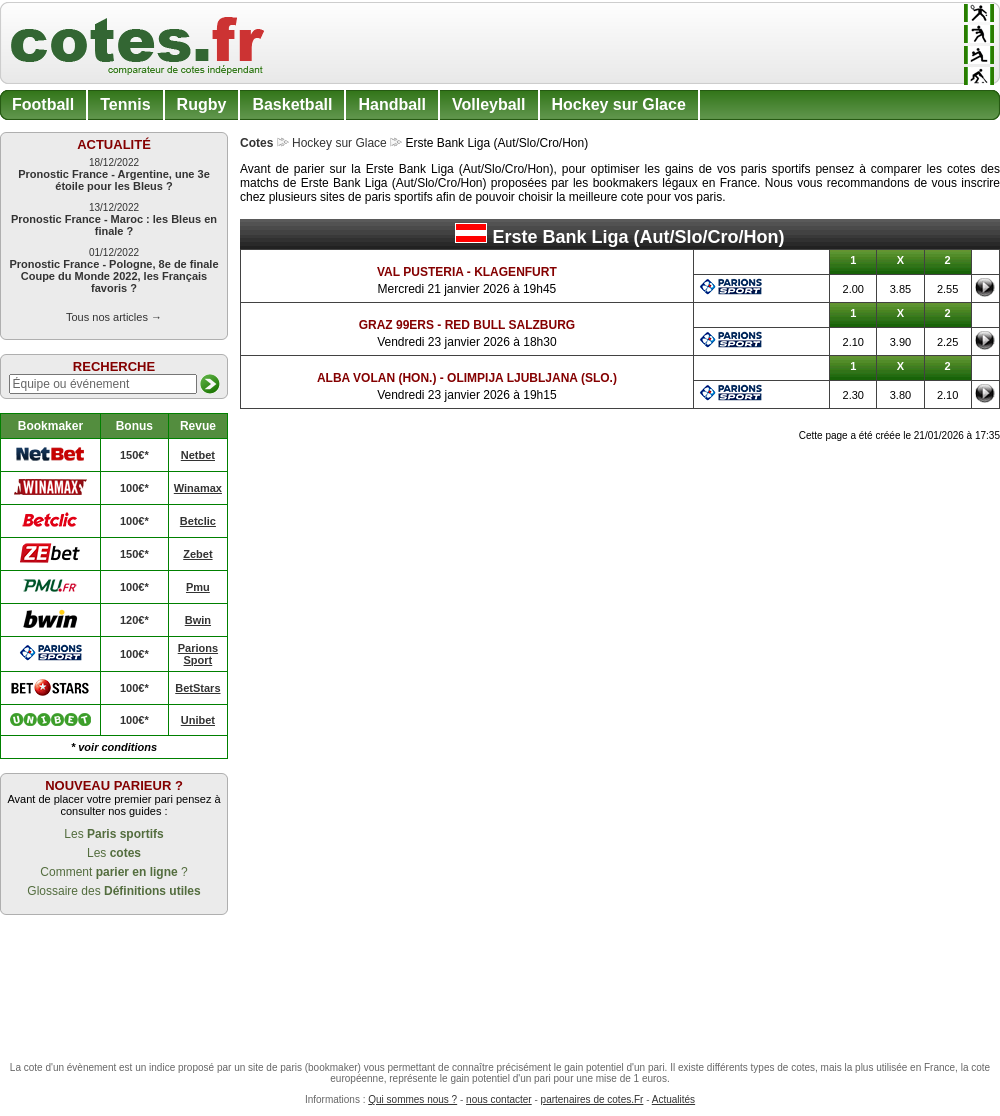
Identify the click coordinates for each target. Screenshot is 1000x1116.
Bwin (198, 620)
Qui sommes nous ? (412, 1099)
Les (113, 834)
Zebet (197, 554)
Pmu (198, 587)
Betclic (198, 521)
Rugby (202, 104)
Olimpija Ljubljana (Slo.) (532, 378)
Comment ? (113, 872)
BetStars (197, 688)
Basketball (292, 104)
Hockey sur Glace (619, 104)
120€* (134, 620)
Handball (392, 104)
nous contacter (499, 1099)
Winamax (198, 488)
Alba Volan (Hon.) (377, 378)
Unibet (198, 720)
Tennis (125, 104)
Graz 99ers (396, 325)
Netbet (198, 455)
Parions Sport (198, 654)
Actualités (673, 1099)
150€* (134, 455)
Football (43, 104)
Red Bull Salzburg (510, 325)
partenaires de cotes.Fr (592, 1099)
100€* (134, 488)
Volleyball (489, 104)
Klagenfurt (515, 272)
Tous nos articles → (114, 317)
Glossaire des (113, 891)
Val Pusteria (420, 272)
